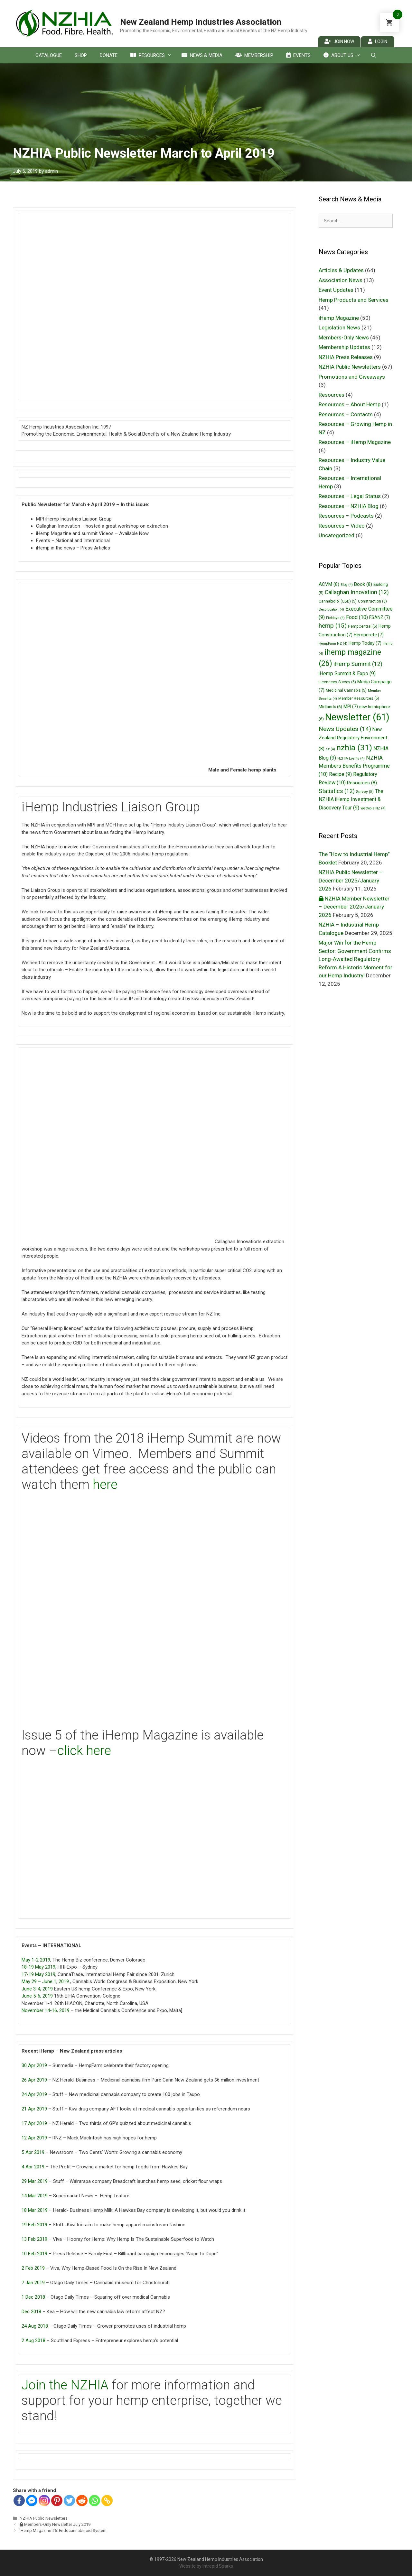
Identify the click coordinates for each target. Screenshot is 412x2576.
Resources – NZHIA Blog (349, 506)
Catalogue (48, 55)
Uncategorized (336, 535)
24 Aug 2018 (35, 2326)
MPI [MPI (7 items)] (350, 706)
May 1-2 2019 (36, 1960)
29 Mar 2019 (35, 2181)
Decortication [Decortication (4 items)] (331, 609)
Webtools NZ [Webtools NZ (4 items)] (373, 808)
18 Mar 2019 (35, 2210)
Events (298, 55)
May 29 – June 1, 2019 (45, 1981)
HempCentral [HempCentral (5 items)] (362, 626)
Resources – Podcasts (346, 515)
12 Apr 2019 (34, 2138)
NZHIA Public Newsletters (44, 2518)
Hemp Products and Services (354, 300)
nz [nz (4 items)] (330, 749)
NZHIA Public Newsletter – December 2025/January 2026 (351, 880)
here (105, 1484)
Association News (340, 280)
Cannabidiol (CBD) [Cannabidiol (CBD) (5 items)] (338, 601)
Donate (108, 55)
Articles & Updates (341, 270)
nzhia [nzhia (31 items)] (354, 747)
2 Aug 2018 (33, 2340)
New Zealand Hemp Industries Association (200, 22)
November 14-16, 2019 (46, 2010)
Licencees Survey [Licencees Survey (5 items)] (337, 682)
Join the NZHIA (65, 2385)
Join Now (339, 41)
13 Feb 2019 (34, 2239)
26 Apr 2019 (34, 2080)
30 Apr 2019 (34, 2065)
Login (377, 41)
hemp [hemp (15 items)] (333, 625)
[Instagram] (44, 2500)
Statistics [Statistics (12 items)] (337, 791)
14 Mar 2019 (35, 2196)
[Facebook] (19, 2500)
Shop (81, 55)
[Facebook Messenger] (31, 2500)
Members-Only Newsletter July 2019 (55, 2524)
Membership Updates (344, 347)
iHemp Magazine (339, 318)
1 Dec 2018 (33, 2297)
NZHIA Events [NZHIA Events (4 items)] (351, 758)
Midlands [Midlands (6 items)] (330, 706)
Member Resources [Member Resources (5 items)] (358, 698)
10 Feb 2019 (34, 2254)
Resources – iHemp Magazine (355, 442)
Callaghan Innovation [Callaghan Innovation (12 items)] (357, 592)
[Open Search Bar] (373, 55)
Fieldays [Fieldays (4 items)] (335, 618)
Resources (152, 55)
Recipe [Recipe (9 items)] (340, 774)
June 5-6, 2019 (37, 1996)
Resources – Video (342, 525)
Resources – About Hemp (349, 404)
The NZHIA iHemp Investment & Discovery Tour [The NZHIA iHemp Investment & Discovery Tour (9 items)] (351, 799)
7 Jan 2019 (33, 2282)
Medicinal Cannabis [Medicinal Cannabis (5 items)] (346, 690)
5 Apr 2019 (33, 2152)
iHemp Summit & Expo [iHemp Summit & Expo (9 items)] (347, 673)
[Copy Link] (107, 2500)
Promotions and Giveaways (352, 377)
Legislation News (339, 327)
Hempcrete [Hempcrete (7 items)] (369, 634)
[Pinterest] (56, 2500)
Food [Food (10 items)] (357, 617)
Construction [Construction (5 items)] (372, 601)
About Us (343, 55)
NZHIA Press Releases (346, 357)
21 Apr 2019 (34, 2109)
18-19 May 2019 (38, 1967)
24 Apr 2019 (34, 2094)
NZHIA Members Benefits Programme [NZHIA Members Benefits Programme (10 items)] (354, 766)
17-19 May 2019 (38, 1974)
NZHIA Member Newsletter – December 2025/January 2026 (354, 906)
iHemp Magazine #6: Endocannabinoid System (63, 2530)
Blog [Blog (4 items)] (347, 585)
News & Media (202, 55)
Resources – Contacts (346, 414)
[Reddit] (82, 2500)
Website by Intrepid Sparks (206, 2566)
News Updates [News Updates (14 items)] (345, 729)
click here (84, 1750)
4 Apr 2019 (33, 2167)
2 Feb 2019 (33, 2268)
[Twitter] (69, 2500)
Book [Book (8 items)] (363, 584)
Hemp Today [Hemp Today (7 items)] (365, 643)
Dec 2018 (31, 2311)
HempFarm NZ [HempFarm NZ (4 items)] (333, 644)
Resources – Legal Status (350, 496)
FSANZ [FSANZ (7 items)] (379, 617)
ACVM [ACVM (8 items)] (329, 584)
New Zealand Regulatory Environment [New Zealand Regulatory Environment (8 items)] (353, 739)
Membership (254, 55)
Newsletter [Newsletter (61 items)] (357, 717)
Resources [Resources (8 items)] (362, 783)
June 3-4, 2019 (37, 1989)
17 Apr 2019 (34, 2123)
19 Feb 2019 (34, 2225)
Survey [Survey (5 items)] (365, 791)
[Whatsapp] (94, 2500)
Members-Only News (344, 337)
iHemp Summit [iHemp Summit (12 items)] (357, 664)
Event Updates (336, 290)
